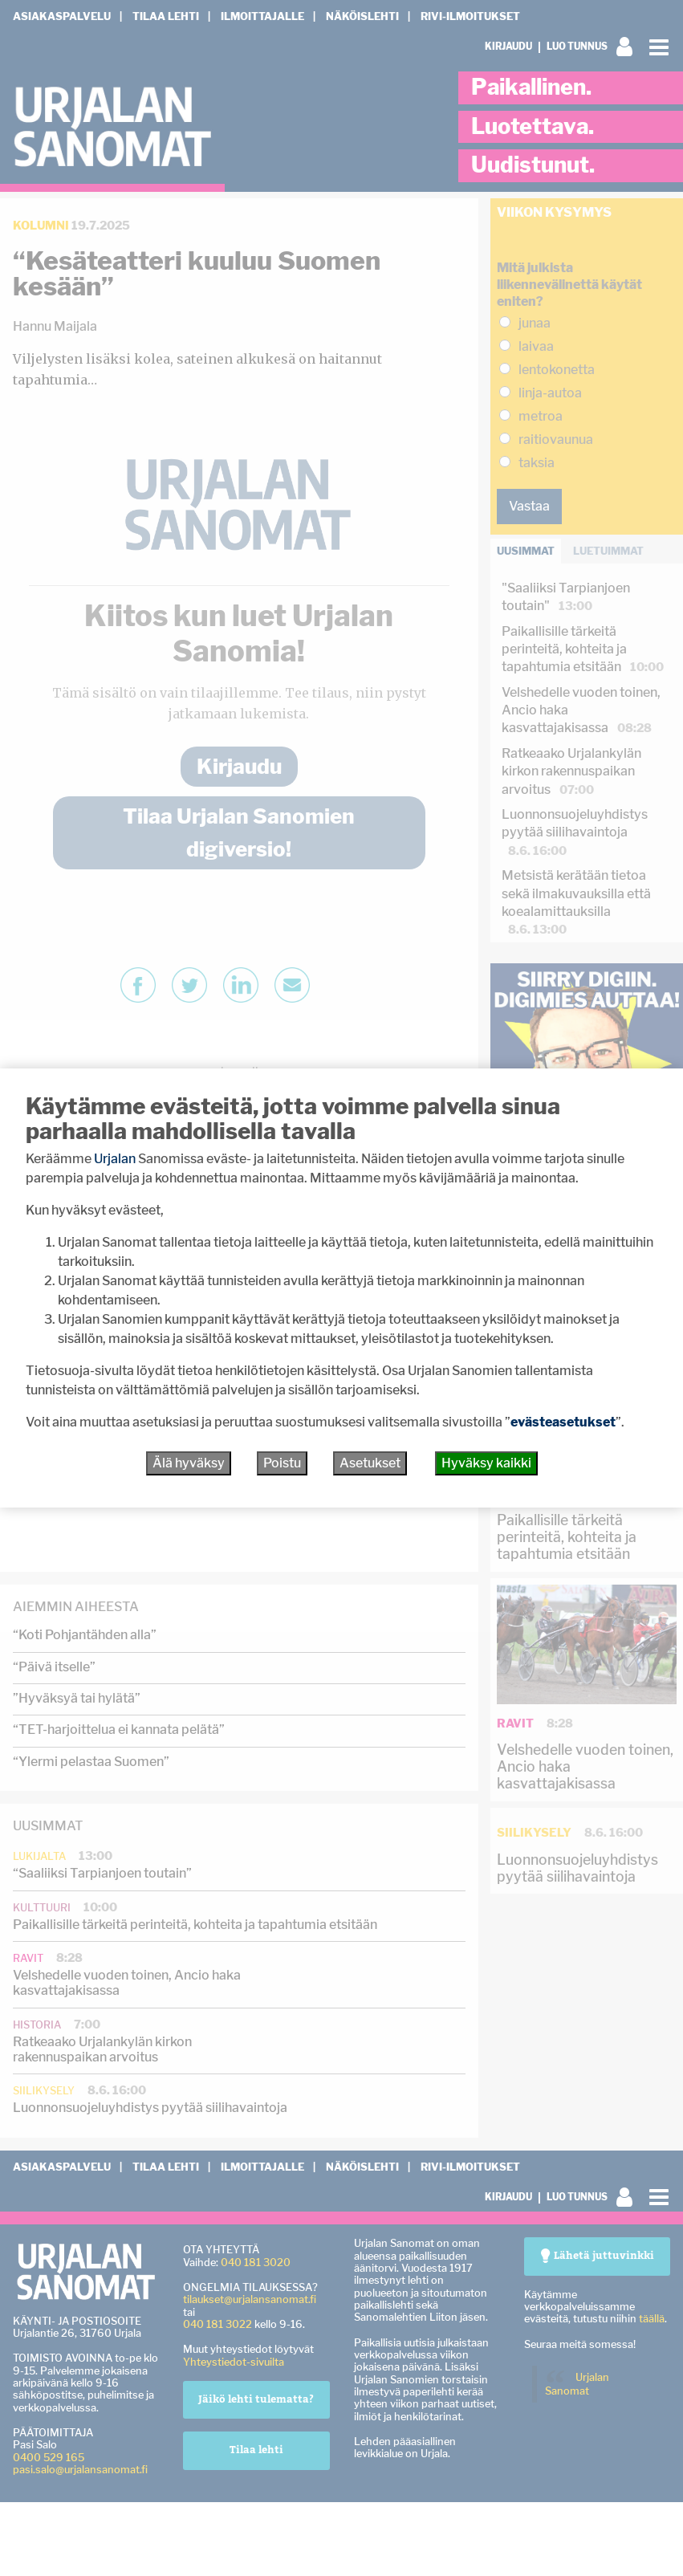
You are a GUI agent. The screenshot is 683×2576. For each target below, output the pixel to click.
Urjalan (115, 1158)
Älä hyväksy (188, 1463)
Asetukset (369, 1463)
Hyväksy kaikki (486, 1463)
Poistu (282, 1463)
